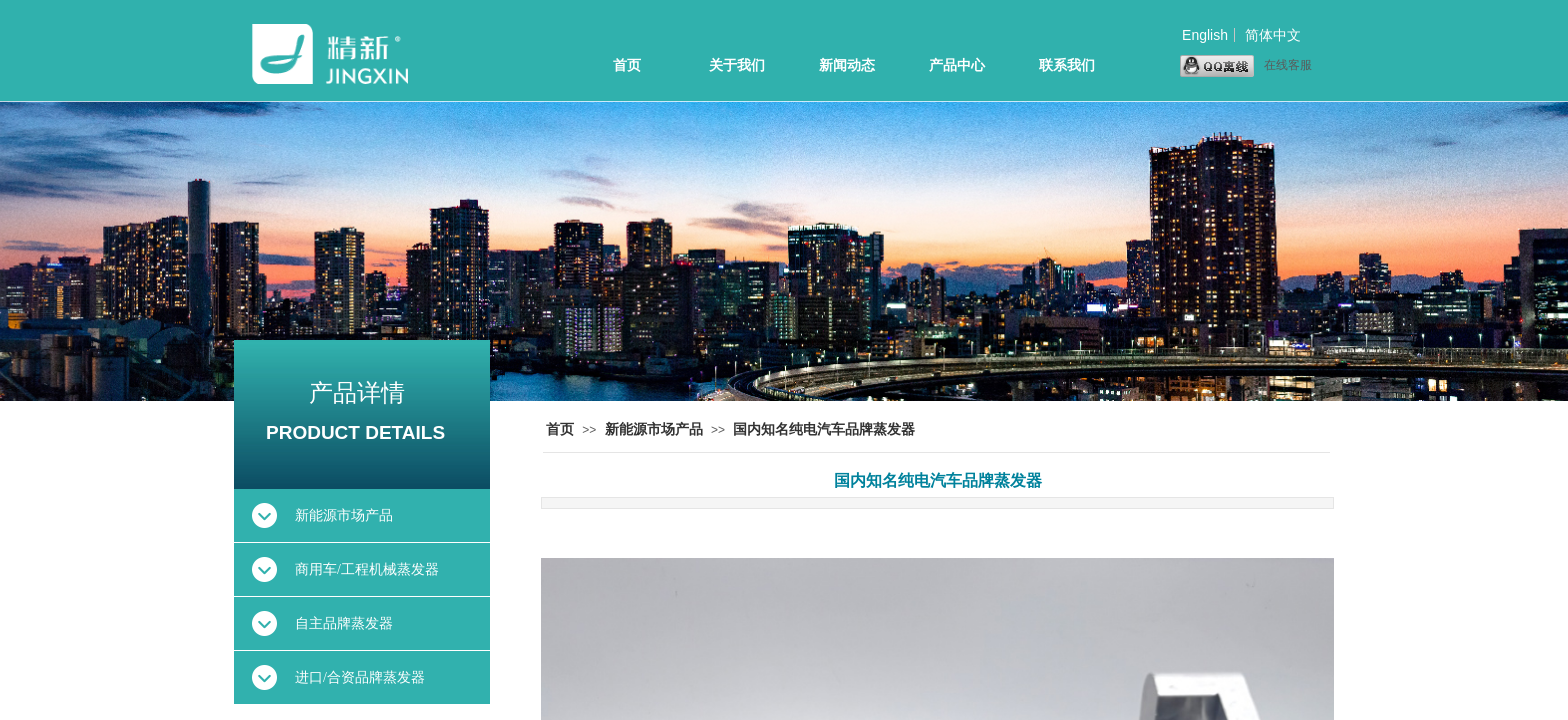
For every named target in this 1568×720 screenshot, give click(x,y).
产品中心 (957, 65)
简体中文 (1273, 35)
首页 (627, 65)
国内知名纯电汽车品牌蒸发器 (824, 429)
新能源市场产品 (654, 429)
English (1205, 35)
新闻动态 (847, 65)
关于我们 (737, 65)
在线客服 (1246, 66)
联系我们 (1067, 65)
